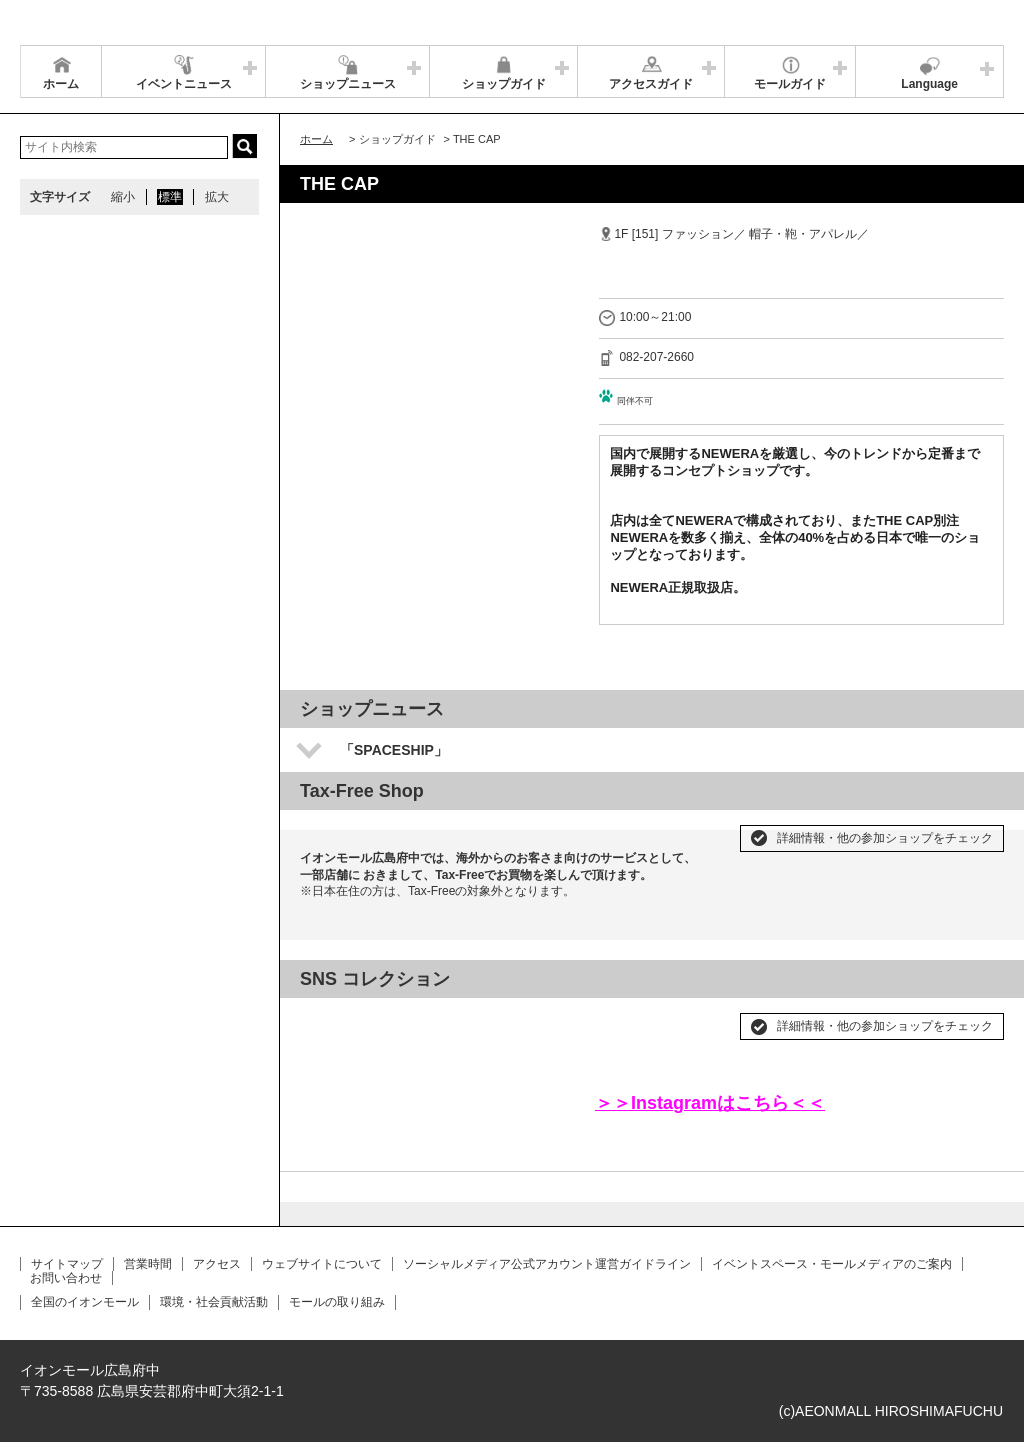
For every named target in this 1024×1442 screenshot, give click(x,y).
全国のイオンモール (85, 1302)
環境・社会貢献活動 (214, 1302)
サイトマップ (67, 1264)
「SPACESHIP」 (394, 750)
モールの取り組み (337, 1302)
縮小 (123, 197)
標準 (170, 197)
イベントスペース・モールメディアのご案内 (832, 1264)
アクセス (217, 1264)
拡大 (217, 197)
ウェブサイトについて (322, 1264)
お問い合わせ (66, 1278)
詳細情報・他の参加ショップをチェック (885, 838)
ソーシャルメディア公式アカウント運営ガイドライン (547, 1264)
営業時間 (148, 1264)
